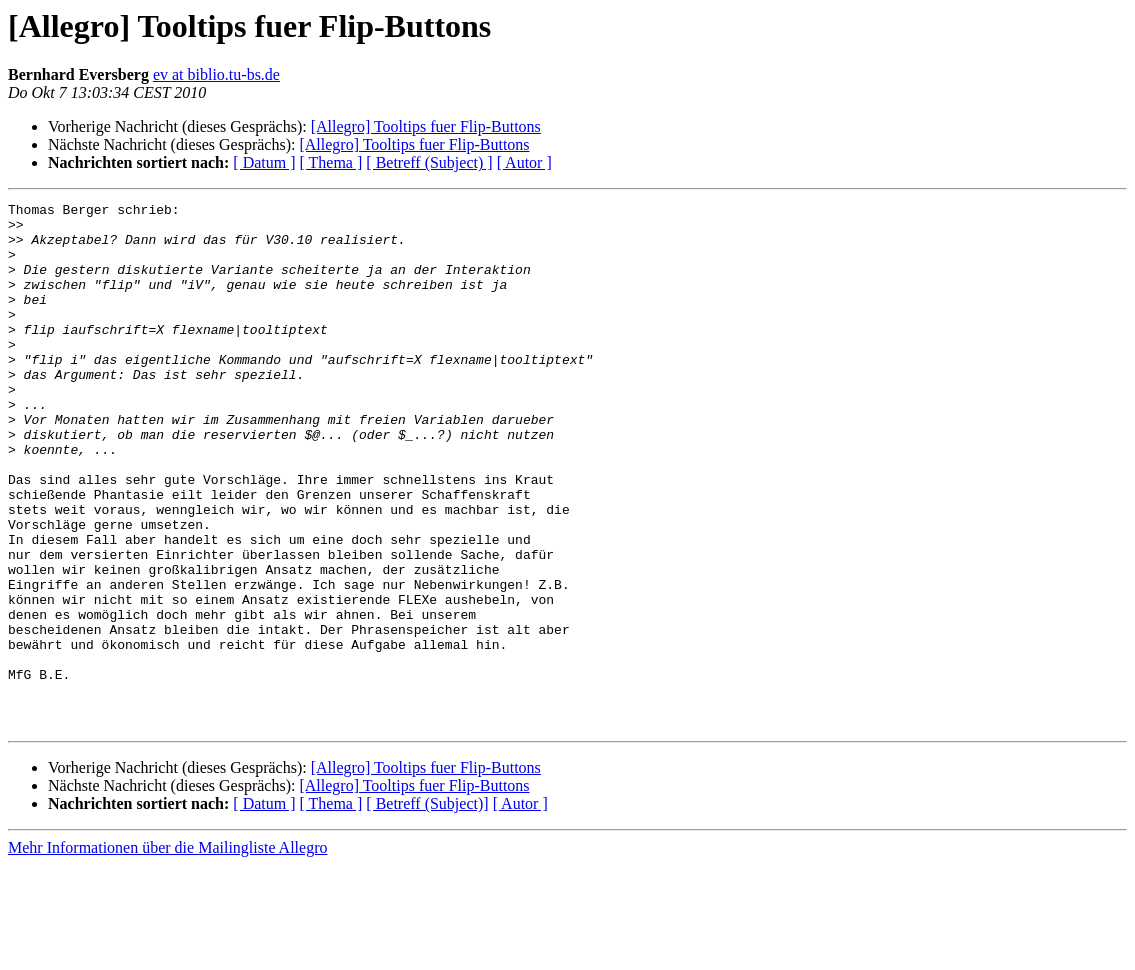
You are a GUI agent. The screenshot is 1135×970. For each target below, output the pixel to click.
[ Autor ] (524, 162)
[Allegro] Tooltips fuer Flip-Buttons (426, 126)
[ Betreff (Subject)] (427, 908)
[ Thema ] (331, 162)
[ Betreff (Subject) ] (429, 162)
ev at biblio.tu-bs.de (216, 74)
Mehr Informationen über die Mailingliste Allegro (167, 952)
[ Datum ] (264, 162)
